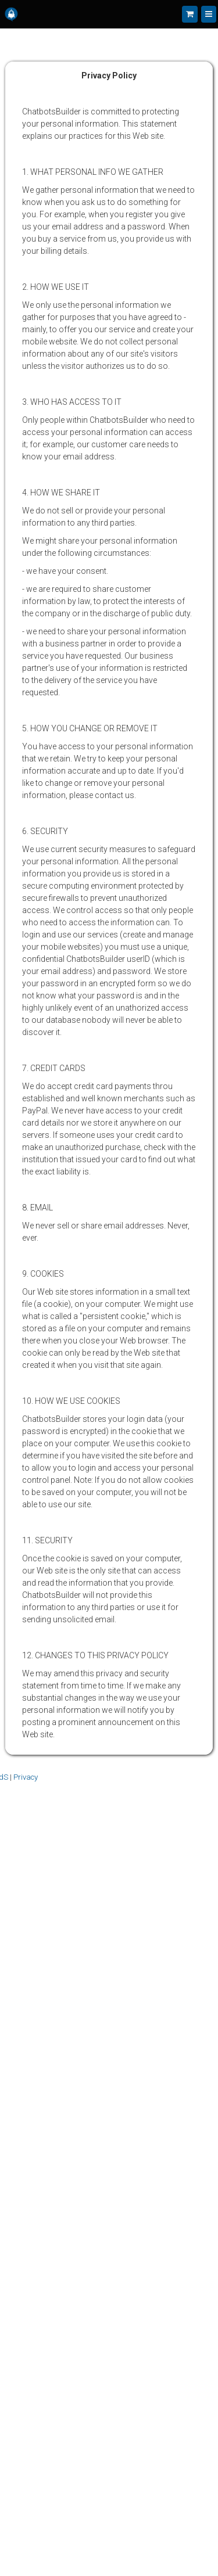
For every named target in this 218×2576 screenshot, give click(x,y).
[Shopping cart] (190, 14)
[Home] (11, 14)
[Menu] (208, 14)
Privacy (25, 1777)
